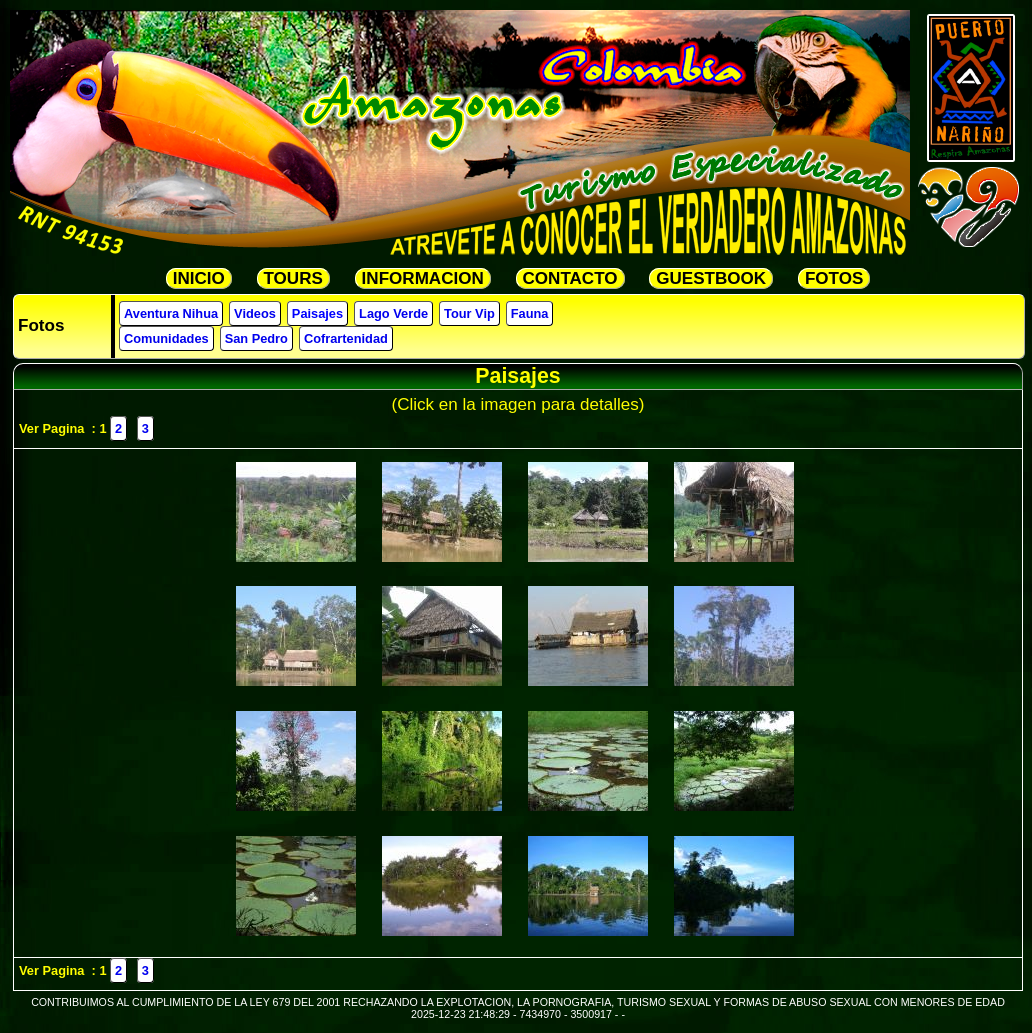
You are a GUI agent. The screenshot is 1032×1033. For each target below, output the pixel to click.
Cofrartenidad (346, 338)
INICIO (199, 278)
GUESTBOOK (711, 278)
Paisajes (317, 313)
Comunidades (166, 338)
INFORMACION (423, 278)
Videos (255, 313)
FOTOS (834, 278)
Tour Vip (469, 313)
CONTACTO (570, 278)
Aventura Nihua (171, 313)
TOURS (293, 278)
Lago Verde (393, 313)
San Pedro (256, 338)
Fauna (530, 313)
